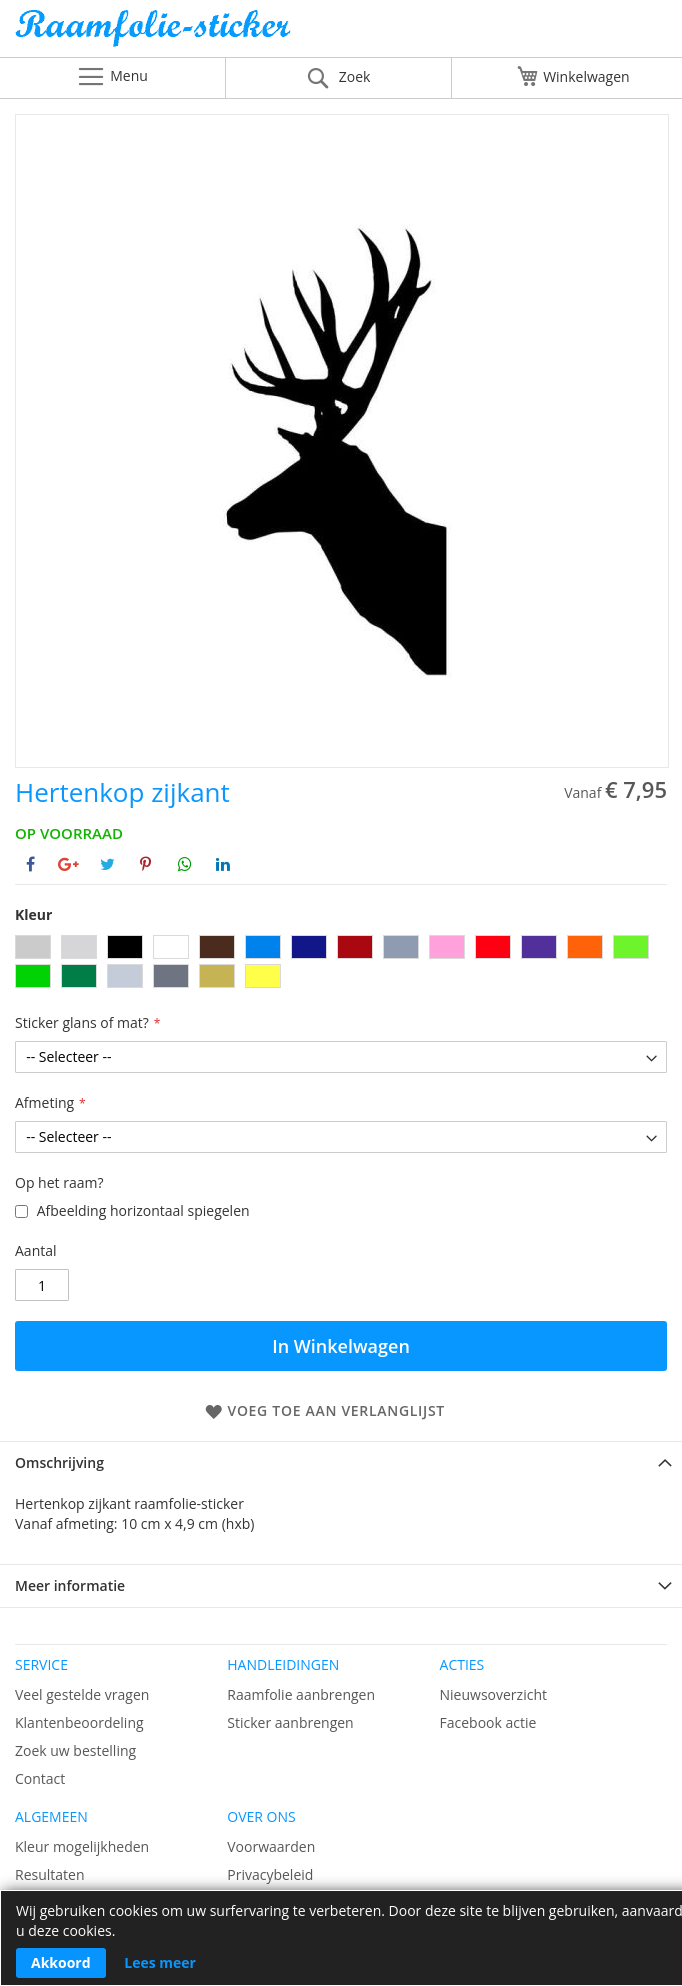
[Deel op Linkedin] (223, 864)
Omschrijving (59, 1462)
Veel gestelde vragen (82, 1694)
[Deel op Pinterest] (145, 864)
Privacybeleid (270, 1874)
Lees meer (160, 1962)
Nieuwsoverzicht (493, 1694)
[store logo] (341, 33)
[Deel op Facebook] (30, 864)
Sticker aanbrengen (290, 1722)
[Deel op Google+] (68, 864)
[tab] (341, 1462)
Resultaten (50, 1874)
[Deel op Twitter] (107, 864)
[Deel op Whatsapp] (185, 864)
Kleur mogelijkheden (82, 1846)
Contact (40, 1778)
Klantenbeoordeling (79, 1722)
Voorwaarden (271, 1846)
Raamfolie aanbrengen (301, 1694)
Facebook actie (488, 1722)
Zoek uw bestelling (75, 1750)
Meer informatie (70, 1585)
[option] (33, 947)
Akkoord (61, 1962)
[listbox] (341, 964)
